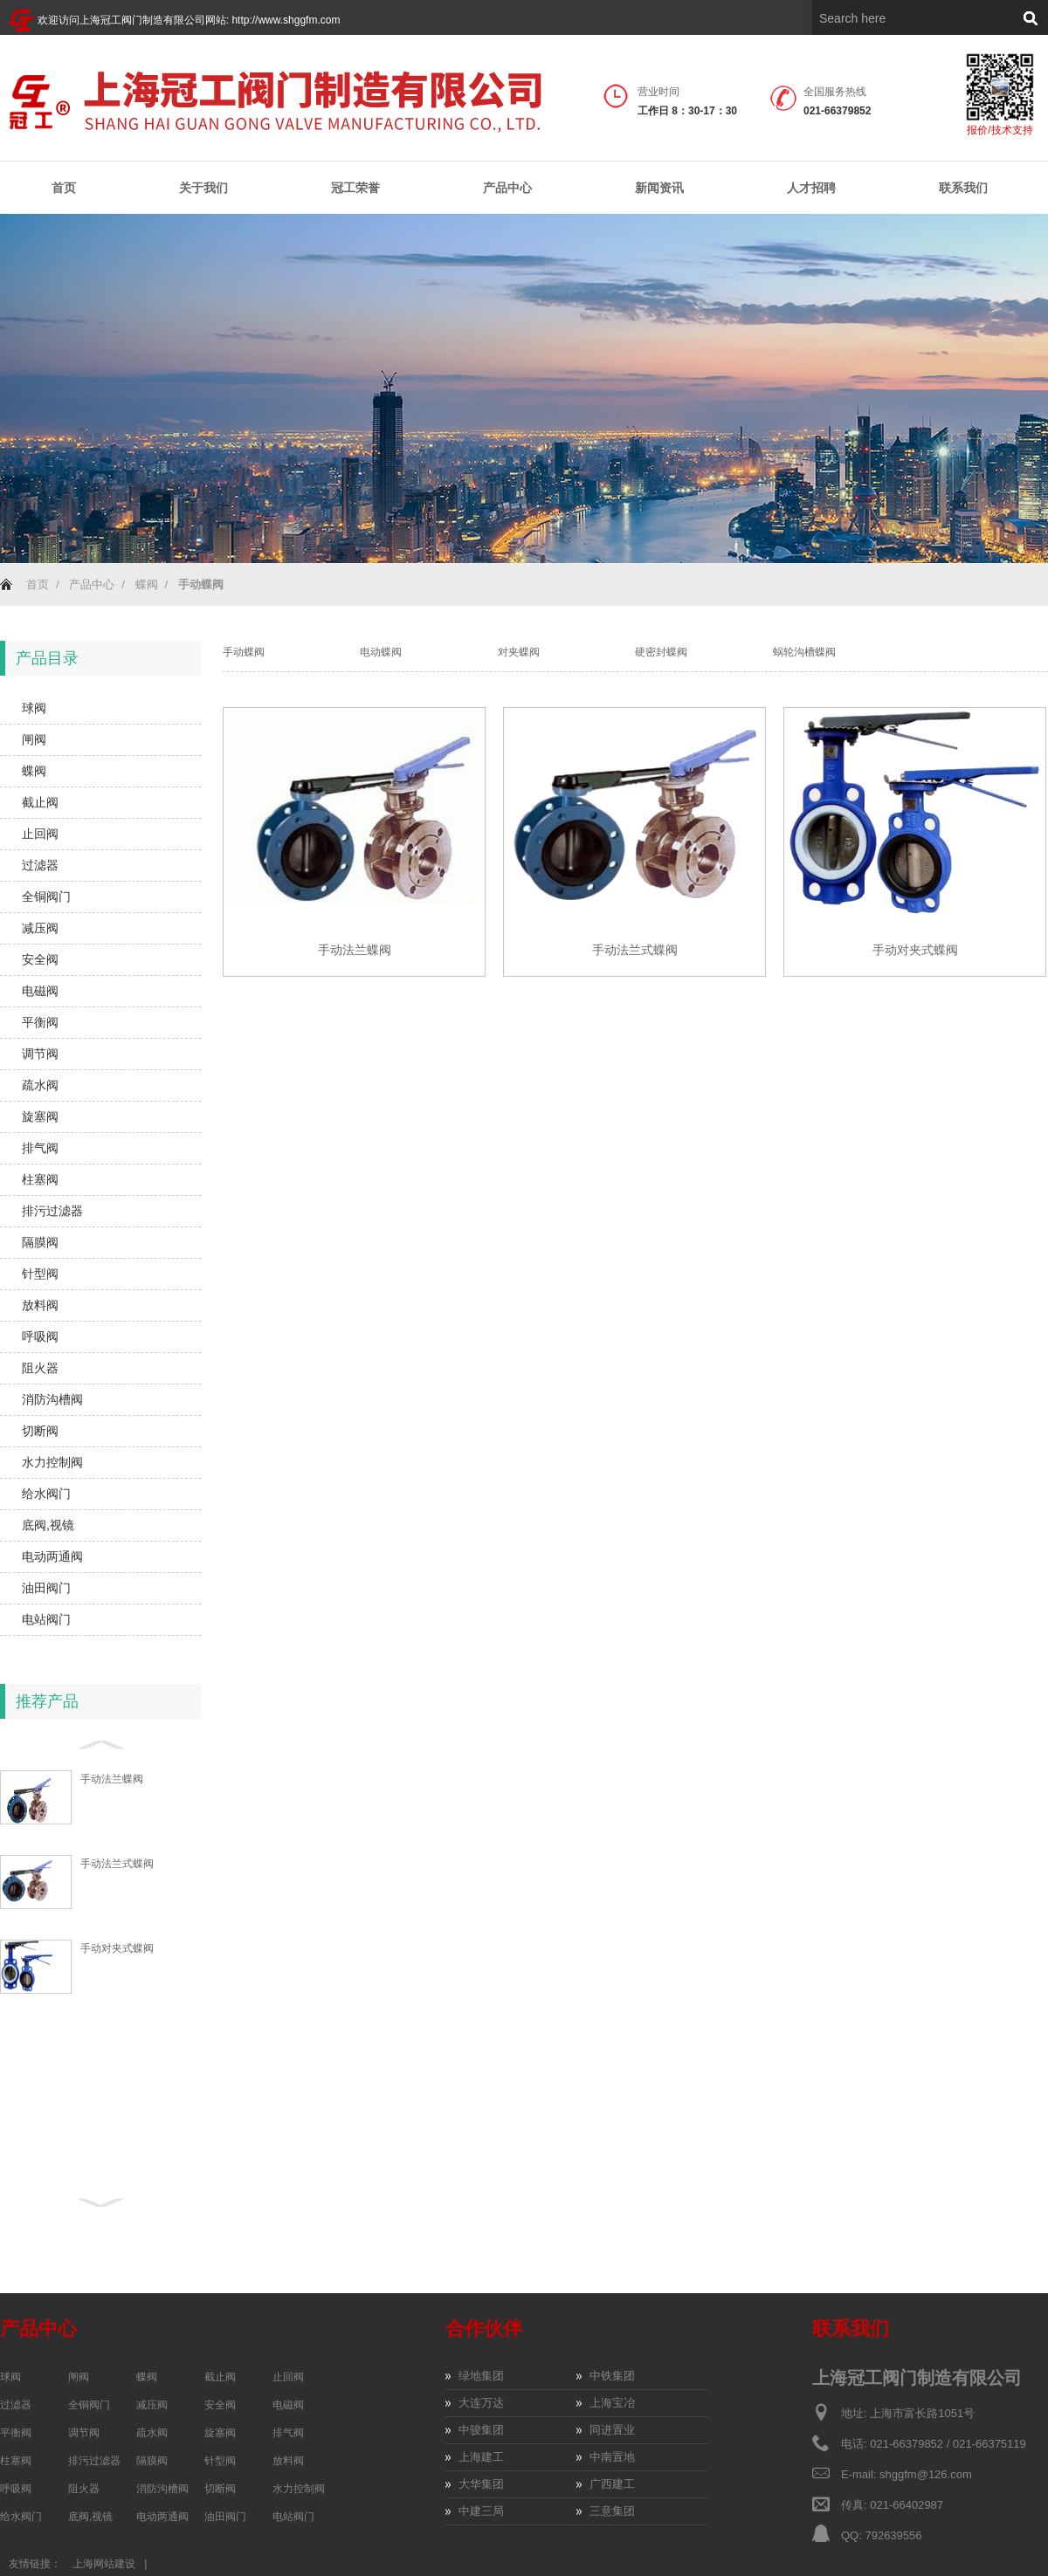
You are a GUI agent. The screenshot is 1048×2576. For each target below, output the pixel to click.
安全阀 (40, 959)
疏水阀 (40, 1085)
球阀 (34, 708)
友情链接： (35, 2564)
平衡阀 (40, 1022)
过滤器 (40, 865)
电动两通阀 (52, 1556)
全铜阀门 (46, 896)
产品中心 (507, 188)
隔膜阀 (40, 1242)
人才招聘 (811, 188)
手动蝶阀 (244, 652)
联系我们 (963, 188)
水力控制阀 (52, 1462)
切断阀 (40, 1431)
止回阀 (40, 834)
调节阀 (40, 1054)
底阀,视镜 (48, 1525)
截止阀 (40, 802)
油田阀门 (46, 1588)
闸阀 (34, 739)
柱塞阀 (40, 1179)
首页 (64, 188)
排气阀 (40, 1148)
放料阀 (40, 1305)
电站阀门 (46, 1619)
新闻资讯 (659, 188)
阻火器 (40, 1368)
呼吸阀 (40, 1336)
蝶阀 (146, 584)
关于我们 (203, 188)
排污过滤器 (52, 1211)
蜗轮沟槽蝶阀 (804, 652)
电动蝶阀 (381, 652)
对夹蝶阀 (519, 652)
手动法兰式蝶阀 (117, 1864)
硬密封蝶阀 (661, 652)
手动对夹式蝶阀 (117, 1948)
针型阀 (40, 1274)
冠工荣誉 (355, 188)
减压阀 (40, 928)
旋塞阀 (40, 1116)
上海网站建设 (103, 2564)
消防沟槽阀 (52, 1399)
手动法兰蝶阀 (111, 1779)
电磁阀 (40, 991)
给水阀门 (46, 1494)
